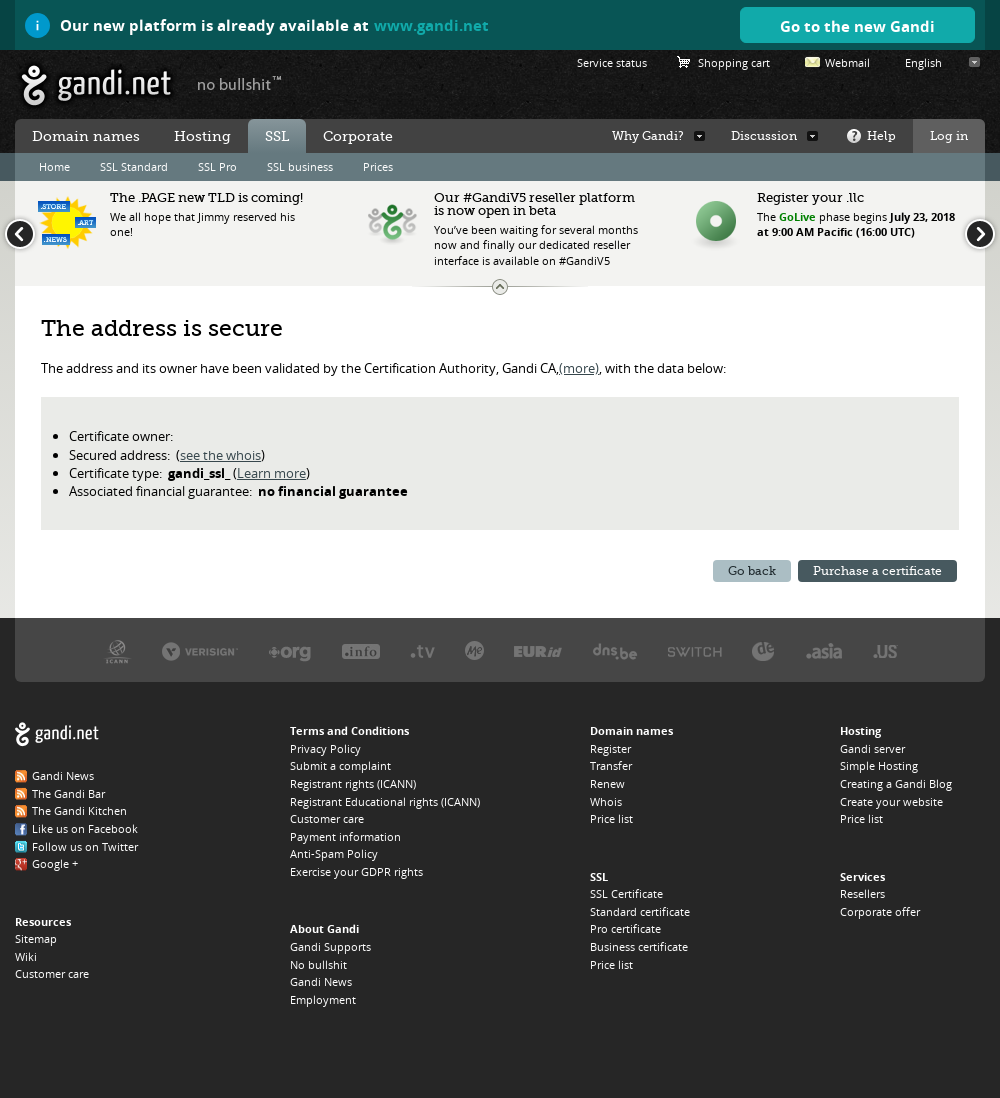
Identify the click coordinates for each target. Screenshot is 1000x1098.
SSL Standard (134, 166)
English (923, 62)
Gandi (96, 85)
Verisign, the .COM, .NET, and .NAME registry (200, 650)
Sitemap (36, 938)
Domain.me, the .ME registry (474, 650)
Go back (752, 571)
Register (610, 748)
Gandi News (63, 775)
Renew (607, 783)
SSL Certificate (626, 893)
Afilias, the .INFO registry (361, 650)
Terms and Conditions (349, 730)
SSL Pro (217, 166)
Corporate (358, 136)
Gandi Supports (330, 946)
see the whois (220, 455)
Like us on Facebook (85, 828)
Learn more (271, 473)
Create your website (891, 801)
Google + (55, 863)
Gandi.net (57, 734)
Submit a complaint (340, 765)
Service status (612, 62)
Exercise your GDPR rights (356, 871)
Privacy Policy (325, 748)
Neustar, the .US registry (885, 650)
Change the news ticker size (500, 287)
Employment (323, 999)
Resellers (862, 893)
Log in (949, 136)
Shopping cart (734, 62)
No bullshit (318, 964)
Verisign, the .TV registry (422, 650)
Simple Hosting (879, 765)
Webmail (847, 62)
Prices (378, 166)
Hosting (202, 136)
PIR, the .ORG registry (290, 650)
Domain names (86, 136)
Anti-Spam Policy (334, 853)
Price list (611, 818)
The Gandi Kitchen (79, 810)
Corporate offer (880, 911)
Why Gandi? (648, 136)
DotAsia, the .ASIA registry (824, 650)
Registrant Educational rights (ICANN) (385, 801)
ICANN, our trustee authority (117, 650)
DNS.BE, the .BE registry (615, 650)
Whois (606, 801)
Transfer (611, 765)
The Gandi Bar (68, 793)
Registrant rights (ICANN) (353, 783)
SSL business (300, 166)
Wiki (26, 956)
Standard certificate (640, 911)
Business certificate (639, 946)
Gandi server (872, 748)
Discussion (764, 136)
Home (54, 166)
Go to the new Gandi (857, 26)
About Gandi (324, 928)
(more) (579, 368)
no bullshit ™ (240, 83)
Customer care (52, 973)
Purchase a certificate (877, 571)
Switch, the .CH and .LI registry (695, 650)
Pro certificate (625, 928)
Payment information (345, 836)
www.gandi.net (431, 25)
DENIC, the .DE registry (763, 650)
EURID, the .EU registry (538, 650)
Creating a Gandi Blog (896, 783)
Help (881, 136)
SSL (277, 136)
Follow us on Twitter (85, 846)
